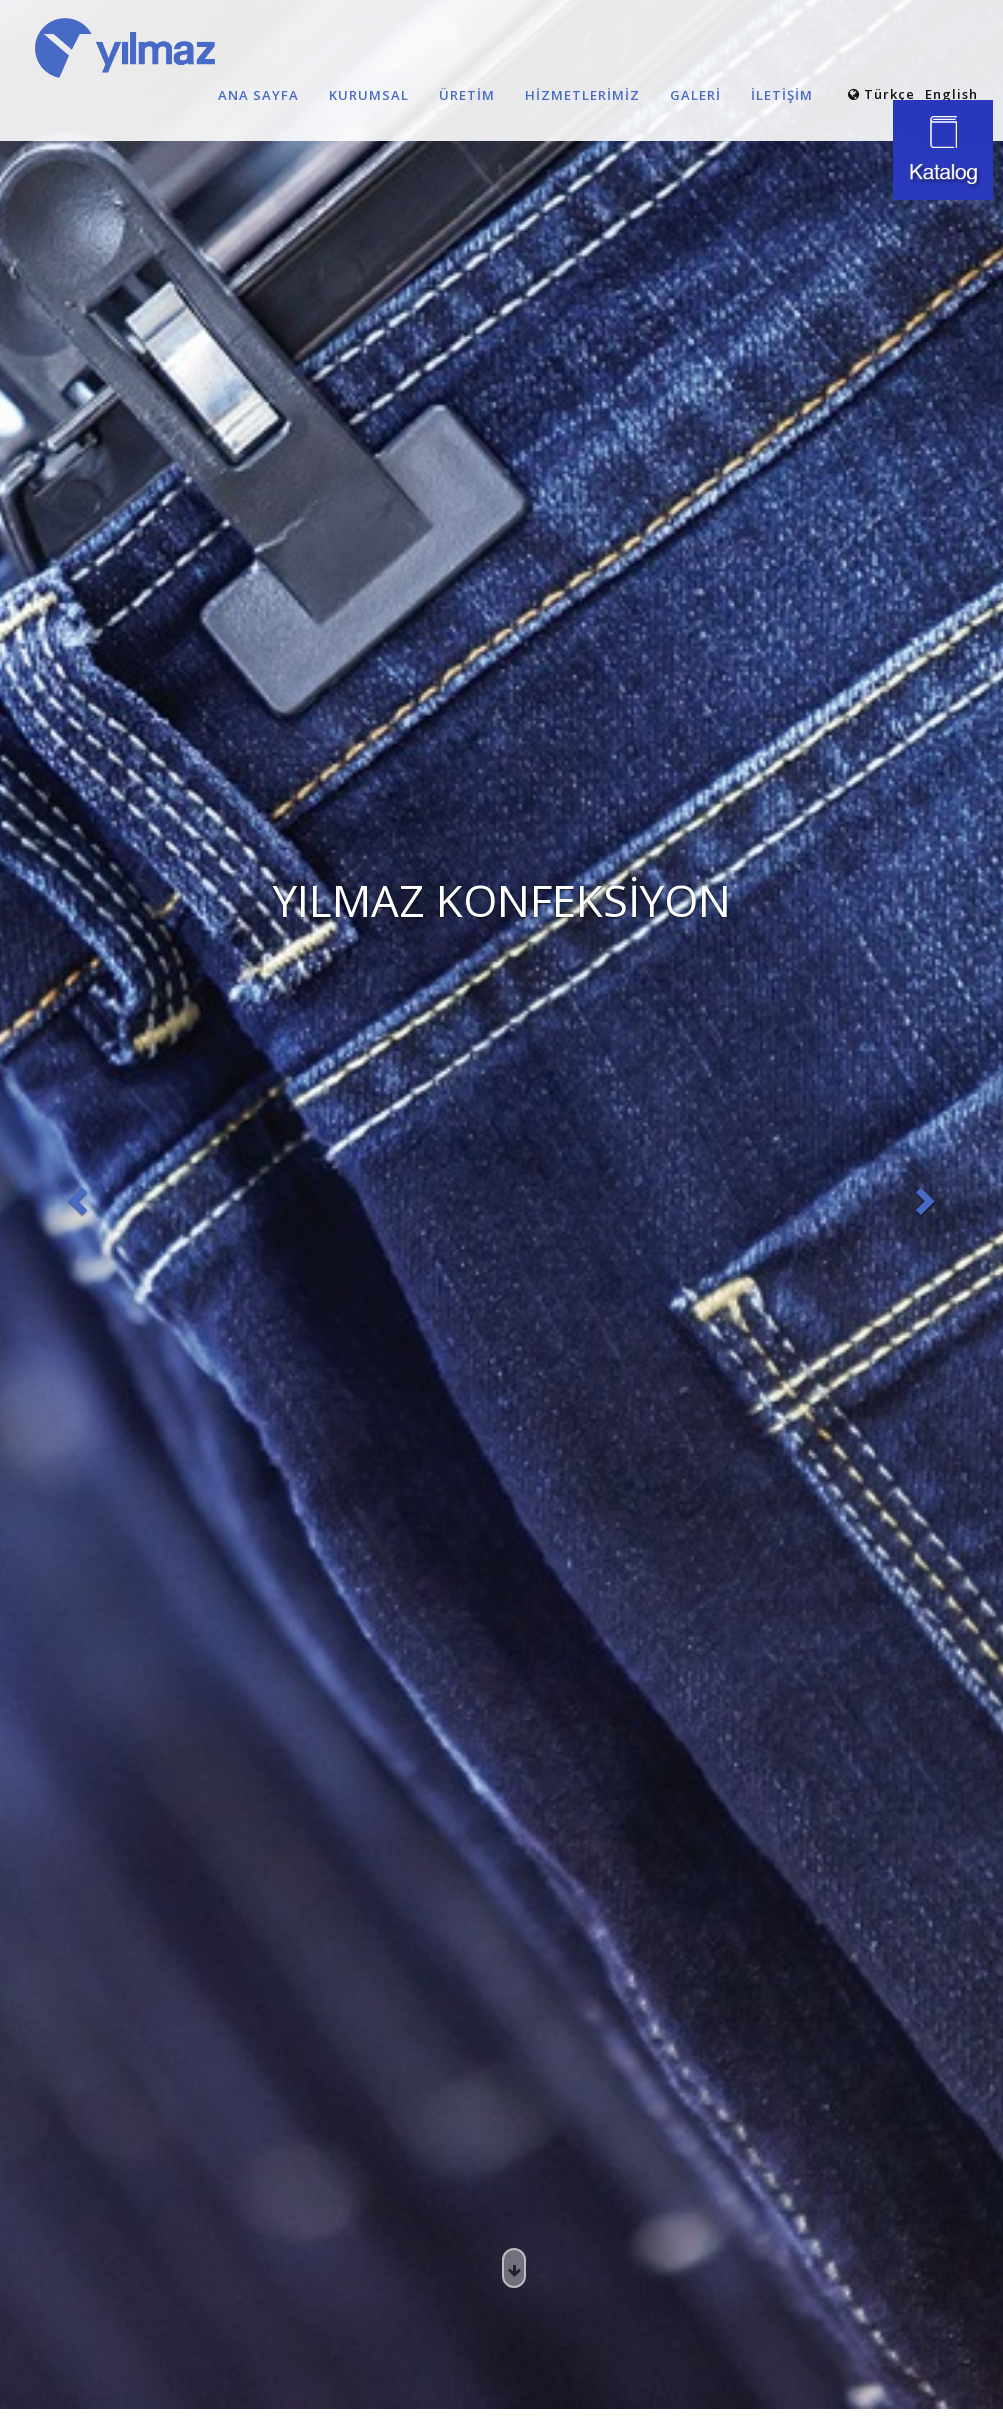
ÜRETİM (467, 95)
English (951, 94)
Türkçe (881, 94)
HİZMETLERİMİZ (582, 95)
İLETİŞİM (782, 95)
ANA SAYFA (258, 95)
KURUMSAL (369, 95)
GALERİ (695, 95)
